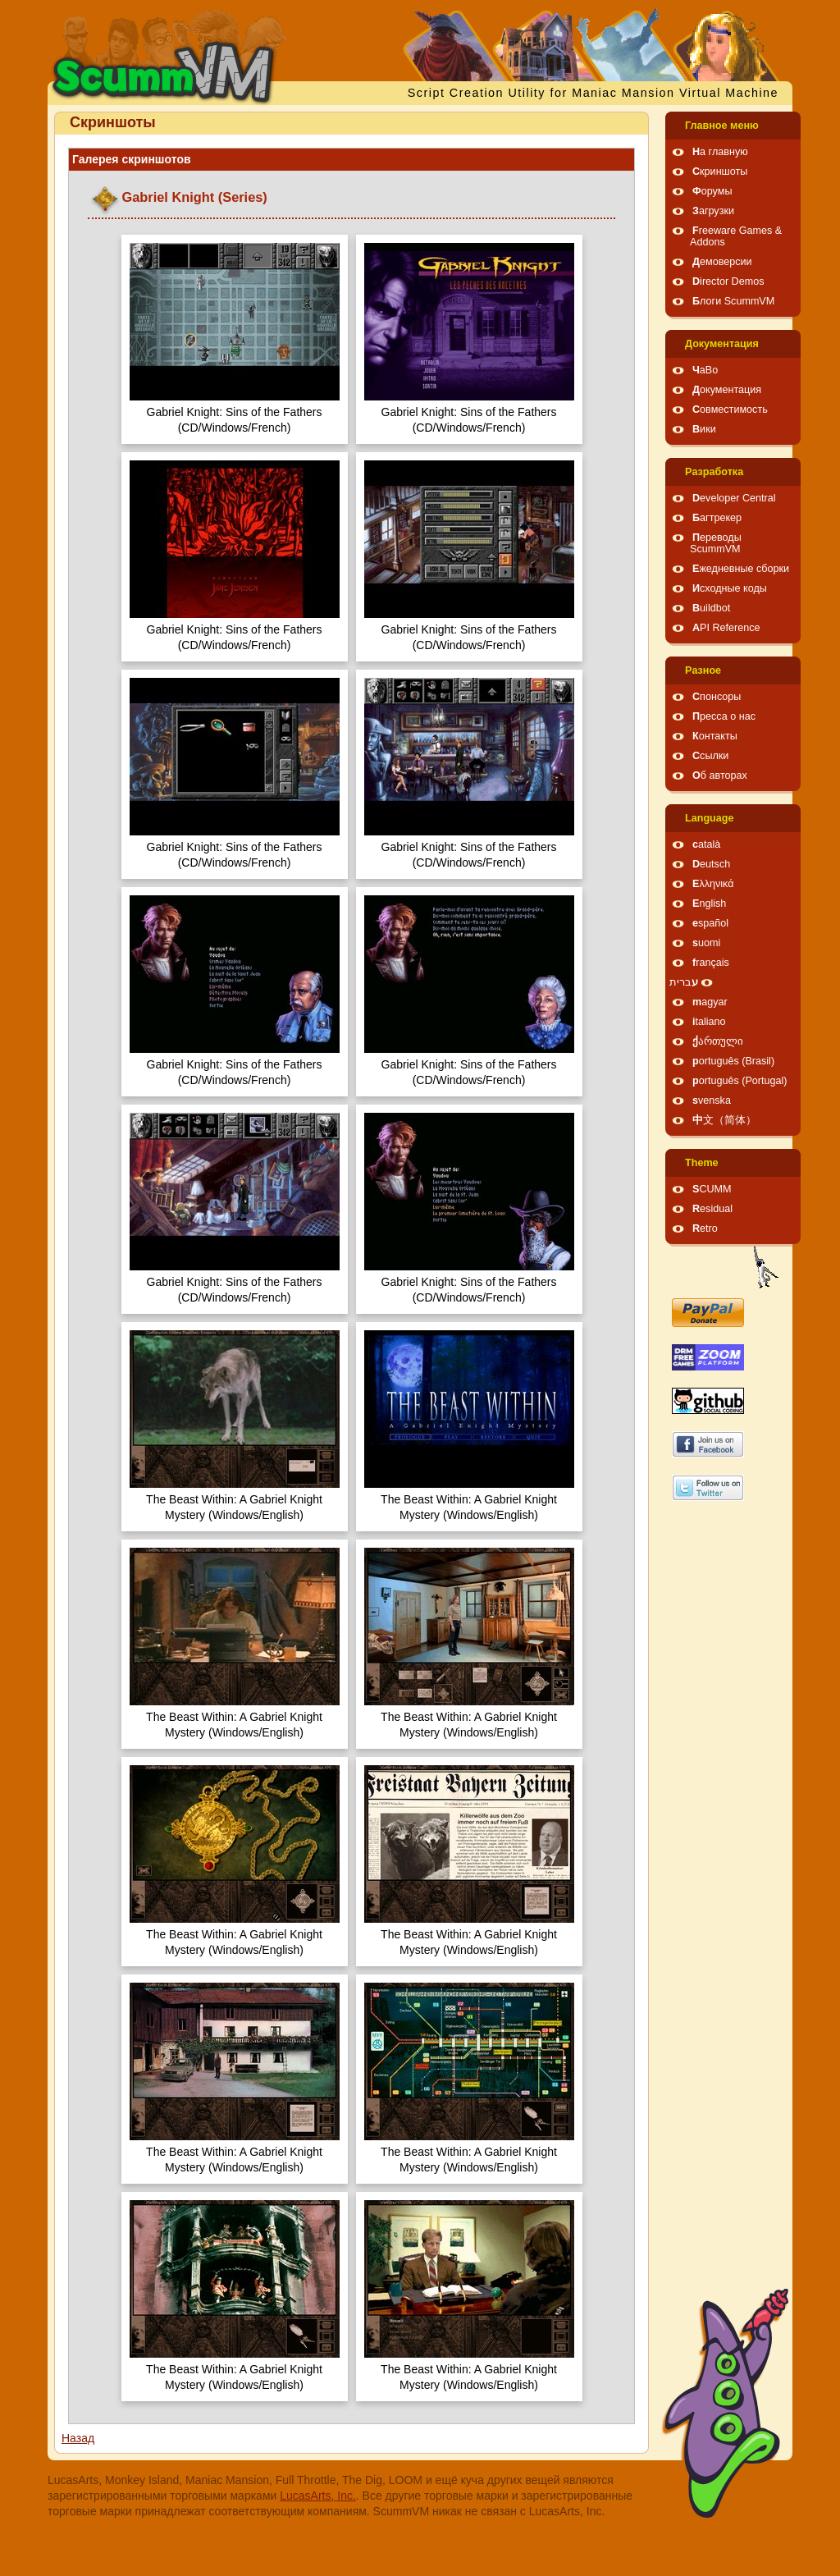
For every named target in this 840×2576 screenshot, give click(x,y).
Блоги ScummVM (733, 301)
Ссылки (710, 756)
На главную (720, 152)
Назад (78, 2438)
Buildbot (711, 608)
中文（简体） (724, 1120)
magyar (710, 1002)
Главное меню (722, 125)
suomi (706, 943)
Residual (712, 1209)
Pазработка (714, 472)
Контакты (714, 736)
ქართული (717, 1041)
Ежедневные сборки (740, 568)
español (710, 923)
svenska (711, 1100)
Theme (702, 1163)
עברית (683, 982)
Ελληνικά (713, 884)
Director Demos (728, 281)
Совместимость (730, 409)
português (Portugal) (740, 1081)
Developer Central (734, 498)
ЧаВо (705, 370)
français (710, 962)
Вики (704, 429)
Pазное (703, 670)
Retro (705, 1228)
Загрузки (713, 211)
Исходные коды (729, 588)
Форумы (712, 191)
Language (709, 818)
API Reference (726, 628)
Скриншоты (719, 171)
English (709, 903)
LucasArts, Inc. (318, 2495)
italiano (709, 1021)
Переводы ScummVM (716, 543)
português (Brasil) (733, 1061)
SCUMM (712, 1189)
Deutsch (711, 864)
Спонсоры (716, 696)
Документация (722, 344)
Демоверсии (722, 262)
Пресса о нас (724, 716)
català (706, 844)
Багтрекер (717, 518)
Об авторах (719, 775)
